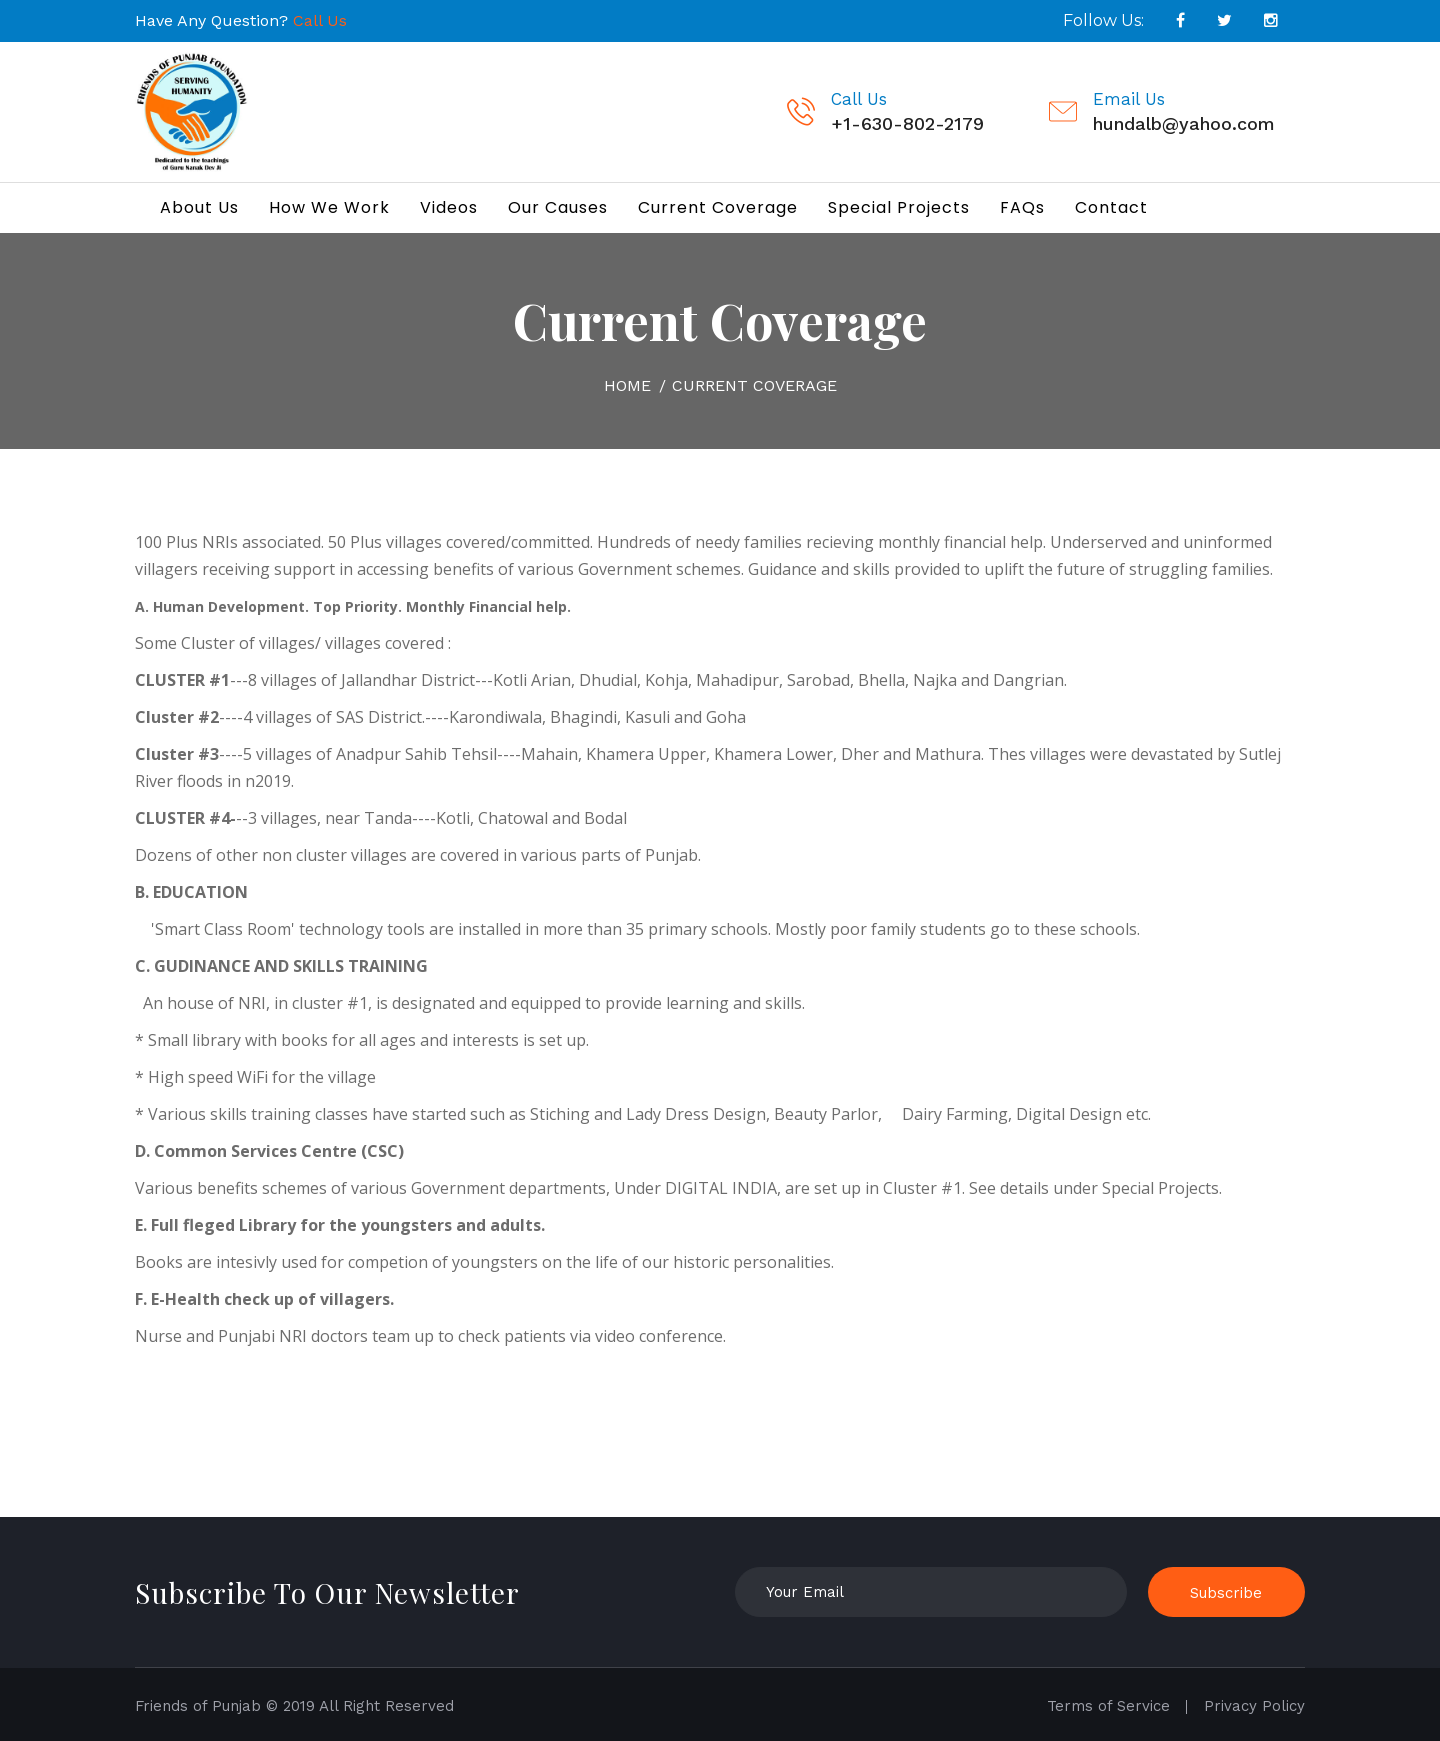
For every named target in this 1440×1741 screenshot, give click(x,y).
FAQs (1022, 207)
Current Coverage (718, 207)
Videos (449, 207)
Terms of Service (1108, 1706)
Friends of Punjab (198, 1706)
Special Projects (899, 207)
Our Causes (558, 207)
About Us (199, 207)
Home (627, 385)
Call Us (320, 20)
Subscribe (1226, 1593)
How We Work (329, 207)
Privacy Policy (1254, 1706)
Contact (1111, 207)
